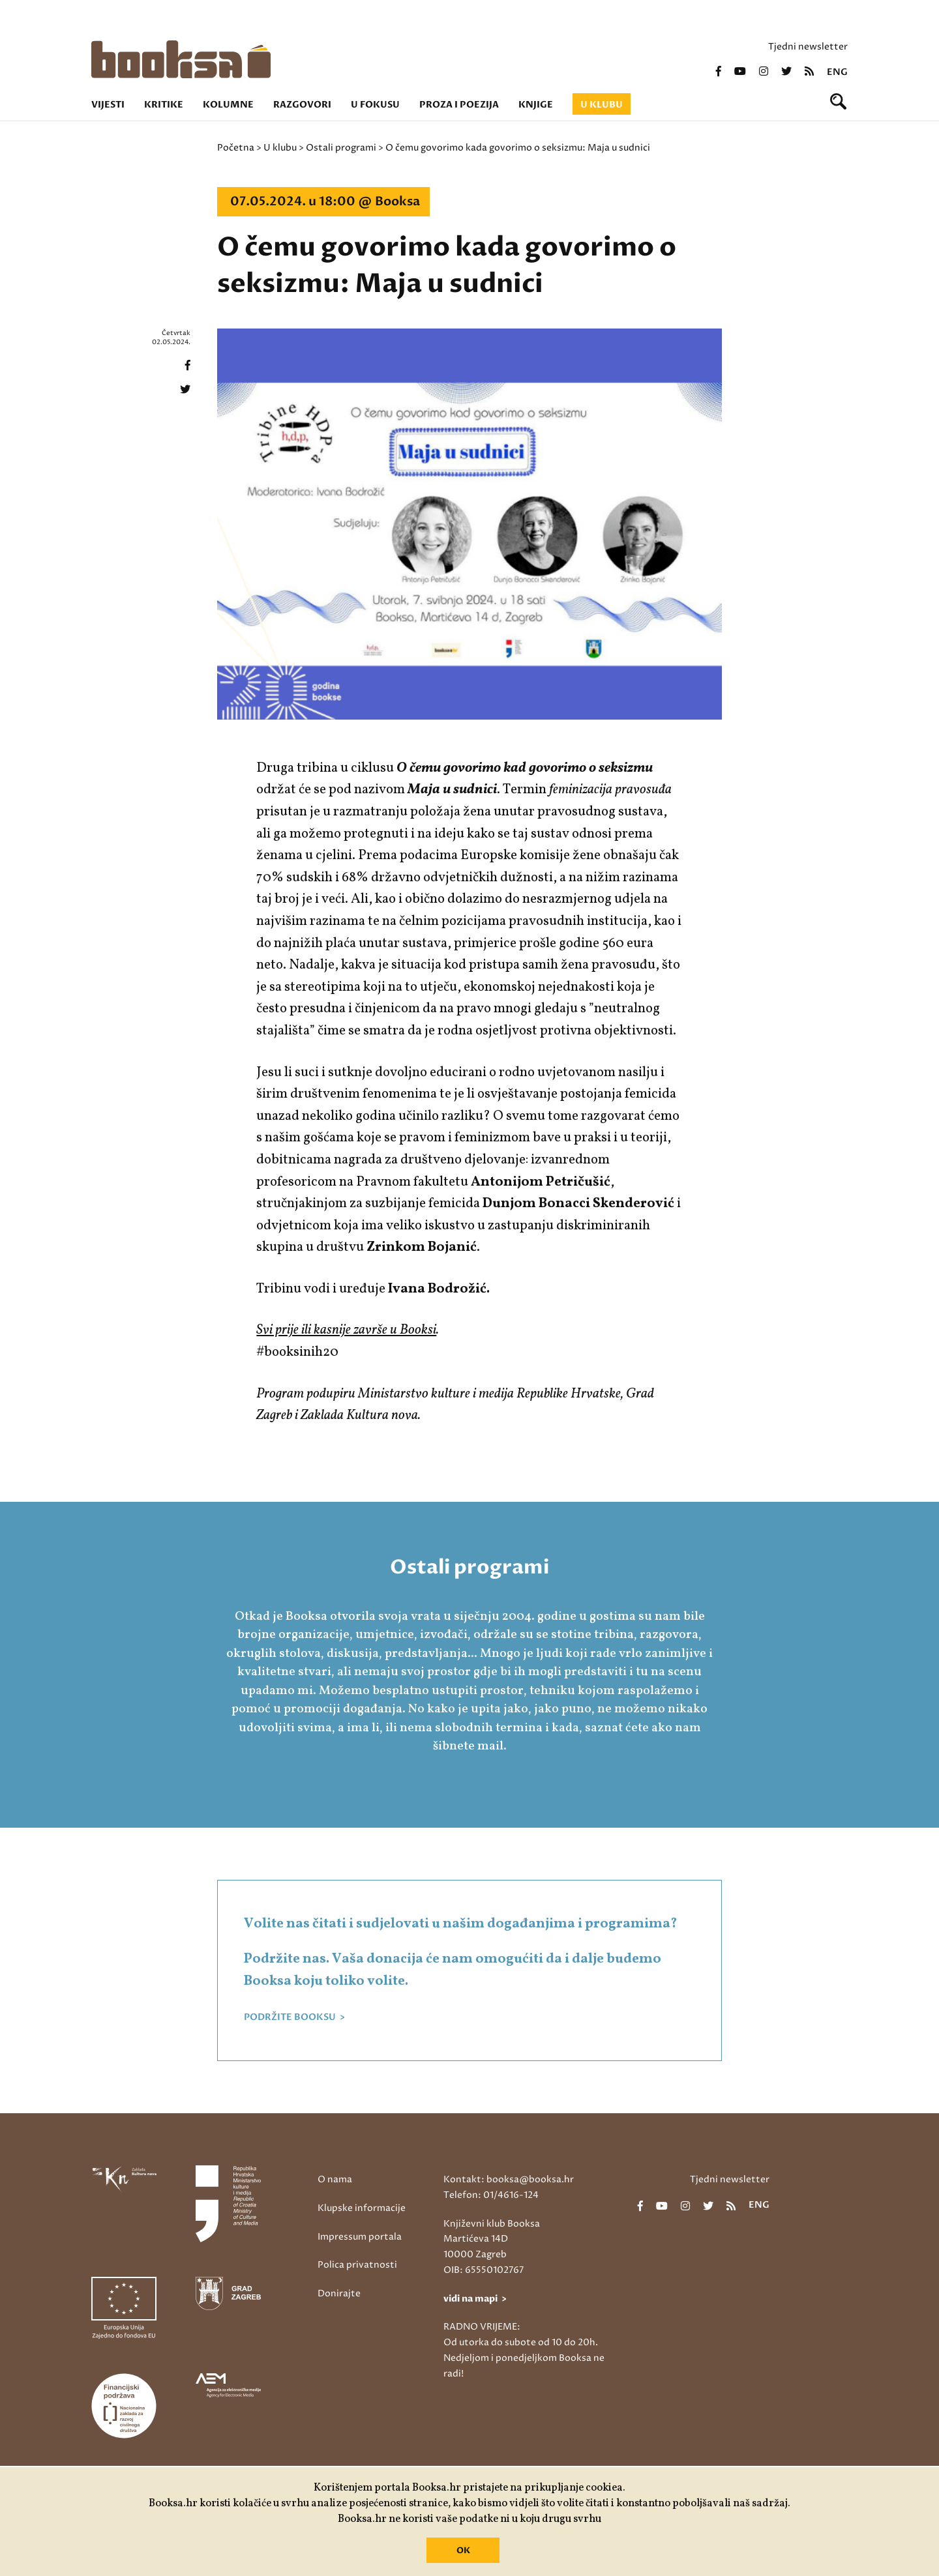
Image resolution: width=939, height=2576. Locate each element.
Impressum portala (360, 2237)
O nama (335, 2179)
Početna (235, 147)
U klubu (601, 104)
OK (463, 2550)
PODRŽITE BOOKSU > (294, 2017)
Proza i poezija (459, 104)
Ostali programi (341, 147)
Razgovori (302, 104)
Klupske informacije (362, 2208)
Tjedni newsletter (808, 46)
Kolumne (228, 104)
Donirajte (339, 2293)
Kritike (163, 104)
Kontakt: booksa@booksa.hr (508, 2179)
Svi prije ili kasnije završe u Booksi (346, 1330)
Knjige (535, 104)
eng (837, 72)
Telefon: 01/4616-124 (491, 2195)
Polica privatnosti (357, 2265)
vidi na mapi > (475, 2298)
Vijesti (108, 104)
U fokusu (375, 104)
